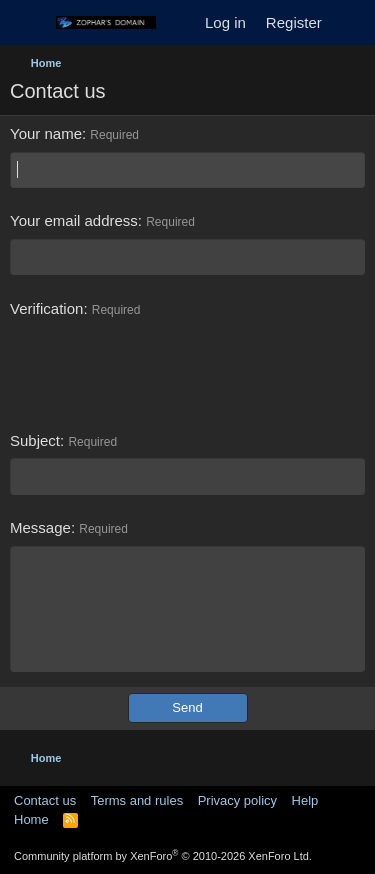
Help (305, 800)
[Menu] (27, 23)
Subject (35, 440)
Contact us (45, 800)
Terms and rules (137, 800)
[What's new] (351, 22)
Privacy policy (237, 800)
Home (31, 819)
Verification (46, 308)
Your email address (74, 220)
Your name (46, 133)
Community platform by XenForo (163, 856)
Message (40, 527)
